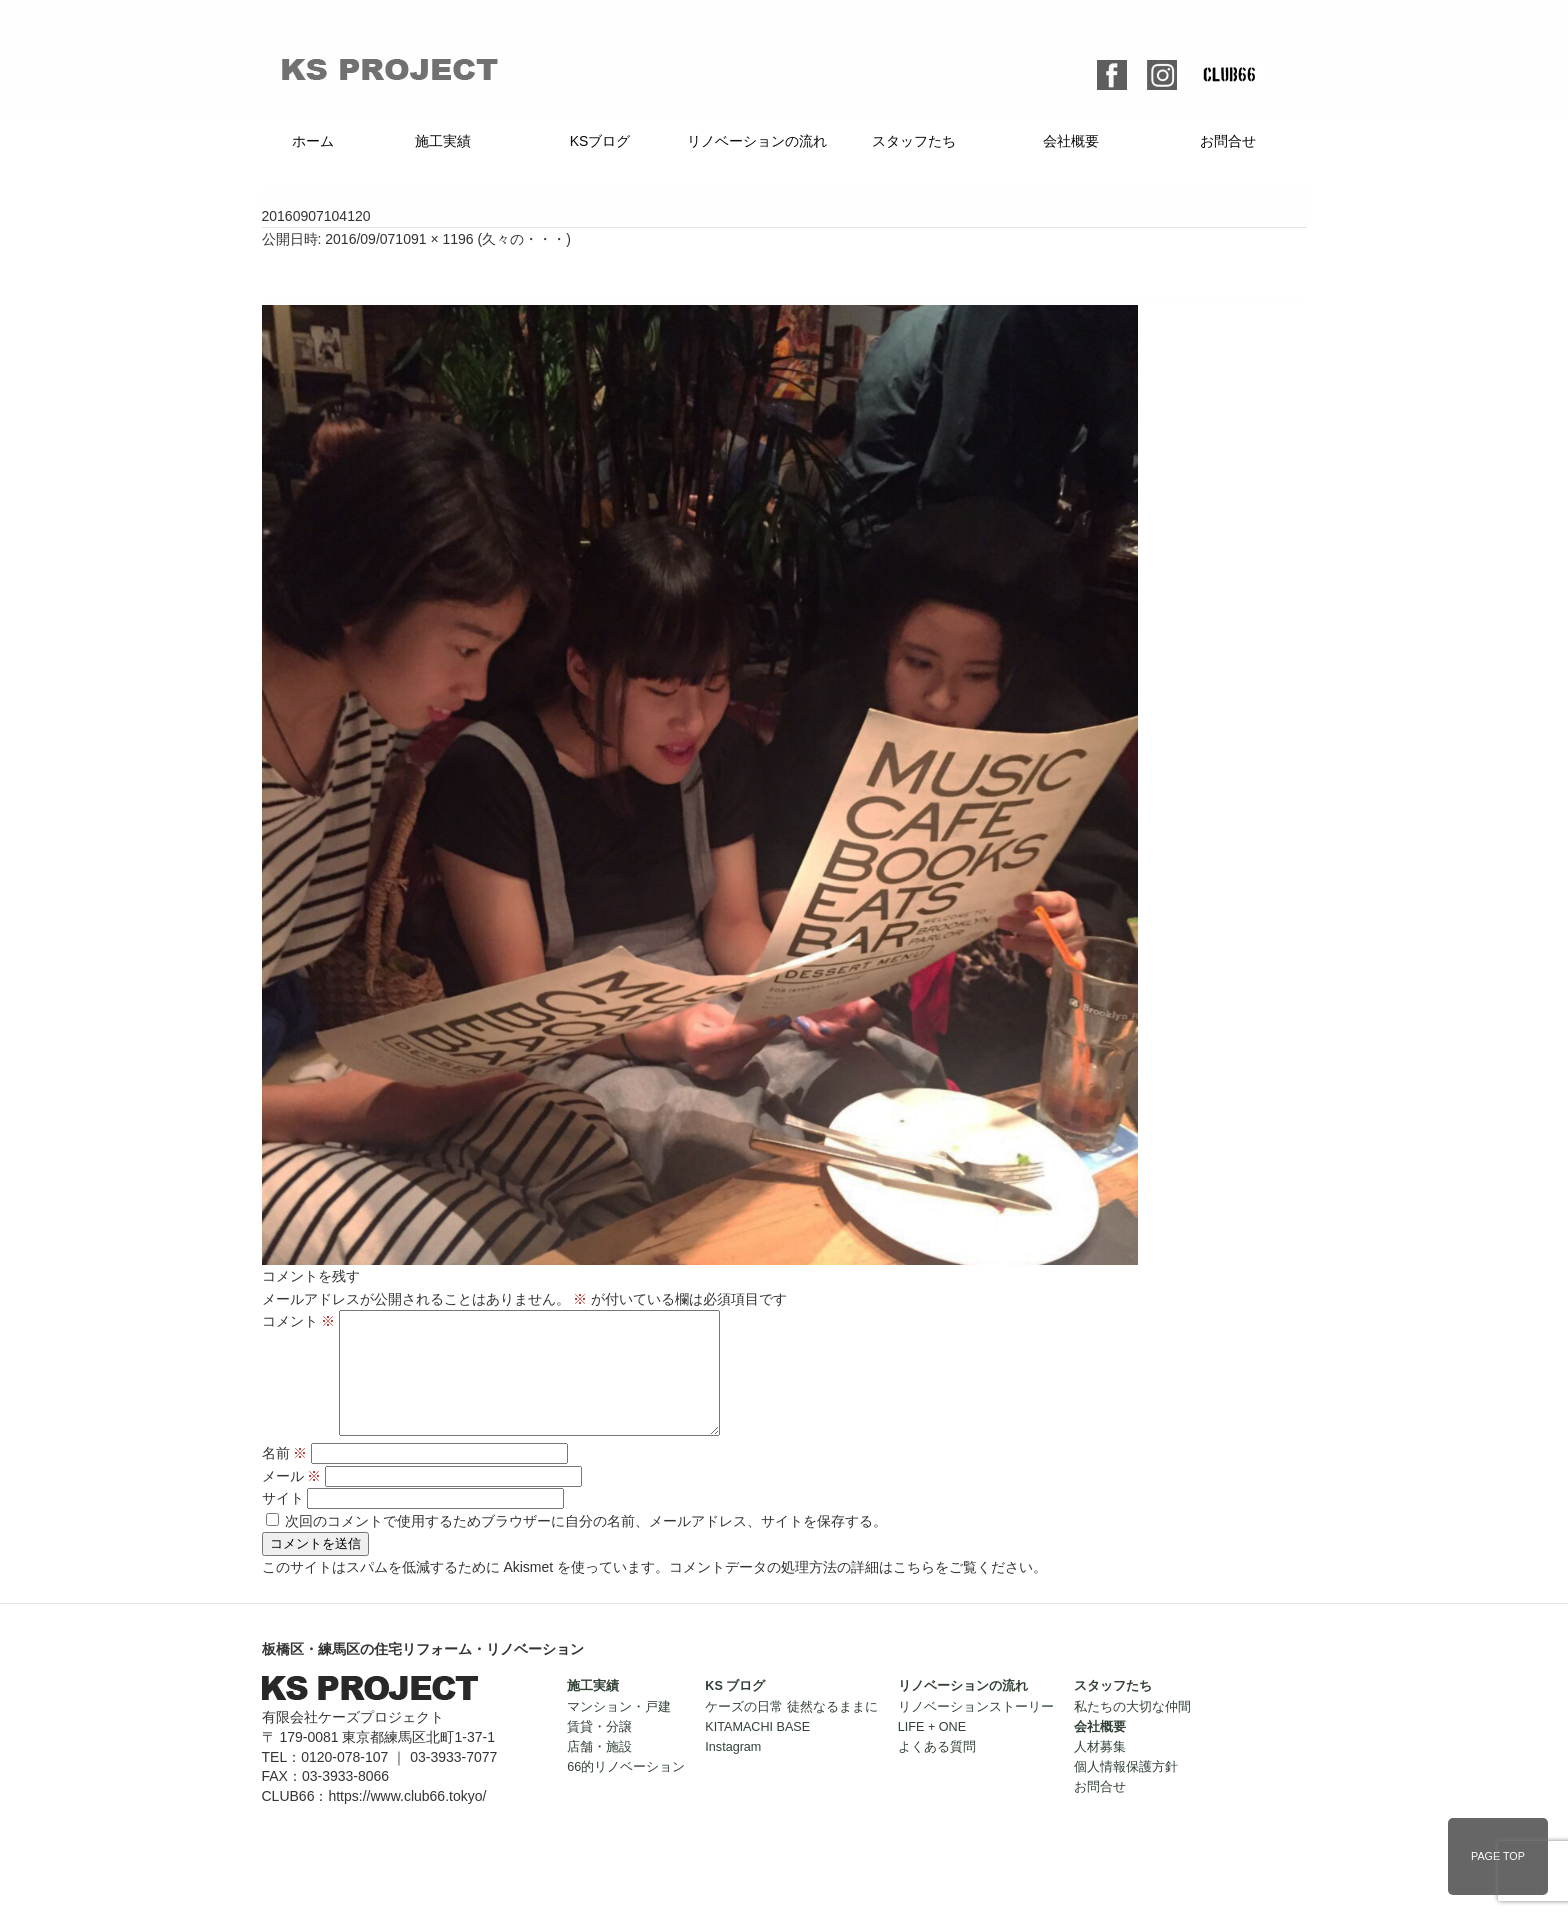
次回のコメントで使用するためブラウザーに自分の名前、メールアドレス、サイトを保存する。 (586, 1545)
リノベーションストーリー (976, 1731)
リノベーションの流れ (757, 141)
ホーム (313, 141)
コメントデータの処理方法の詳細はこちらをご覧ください (851, 1591)
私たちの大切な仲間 (1132, 1731)
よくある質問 (937, 1771)
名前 (285, 1477)
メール (292, 1500)
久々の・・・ (524, 239)
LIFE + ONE (932, 1751)
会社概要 (1071, 141)
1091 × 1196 (434, 239)
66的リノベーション (626, 1791)
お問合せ (1228, 141)
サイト (283, 1522)
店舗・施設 (599, 1771)
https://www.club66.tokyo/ (407, 1820)
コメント (299, 1321)
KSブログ (600, 141)
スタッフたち (914, 141)
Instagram (733, 1771)
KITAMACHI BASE (757, 1751)
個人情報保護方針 (1126, 1791)
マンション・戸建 (619, 1731)
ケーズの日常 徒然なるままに (791, 1731)
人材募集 (1100, 1771)
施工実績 (443, 141)
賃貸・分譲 (599, 1751)
